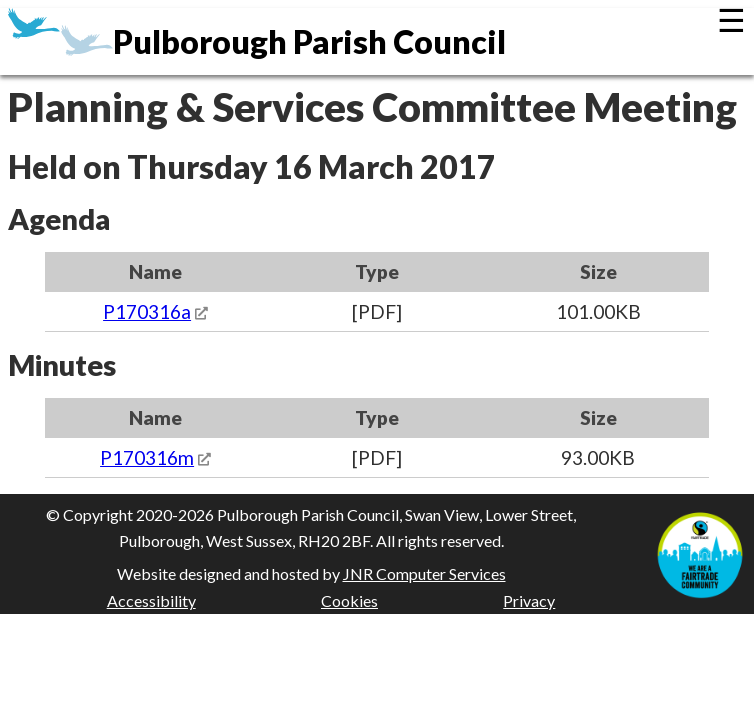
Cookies (349, 600)
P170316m (147, 457)
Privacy (529, 600)
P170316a (147, 311)
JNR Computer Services (424, 573)
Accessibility (151, 600)
